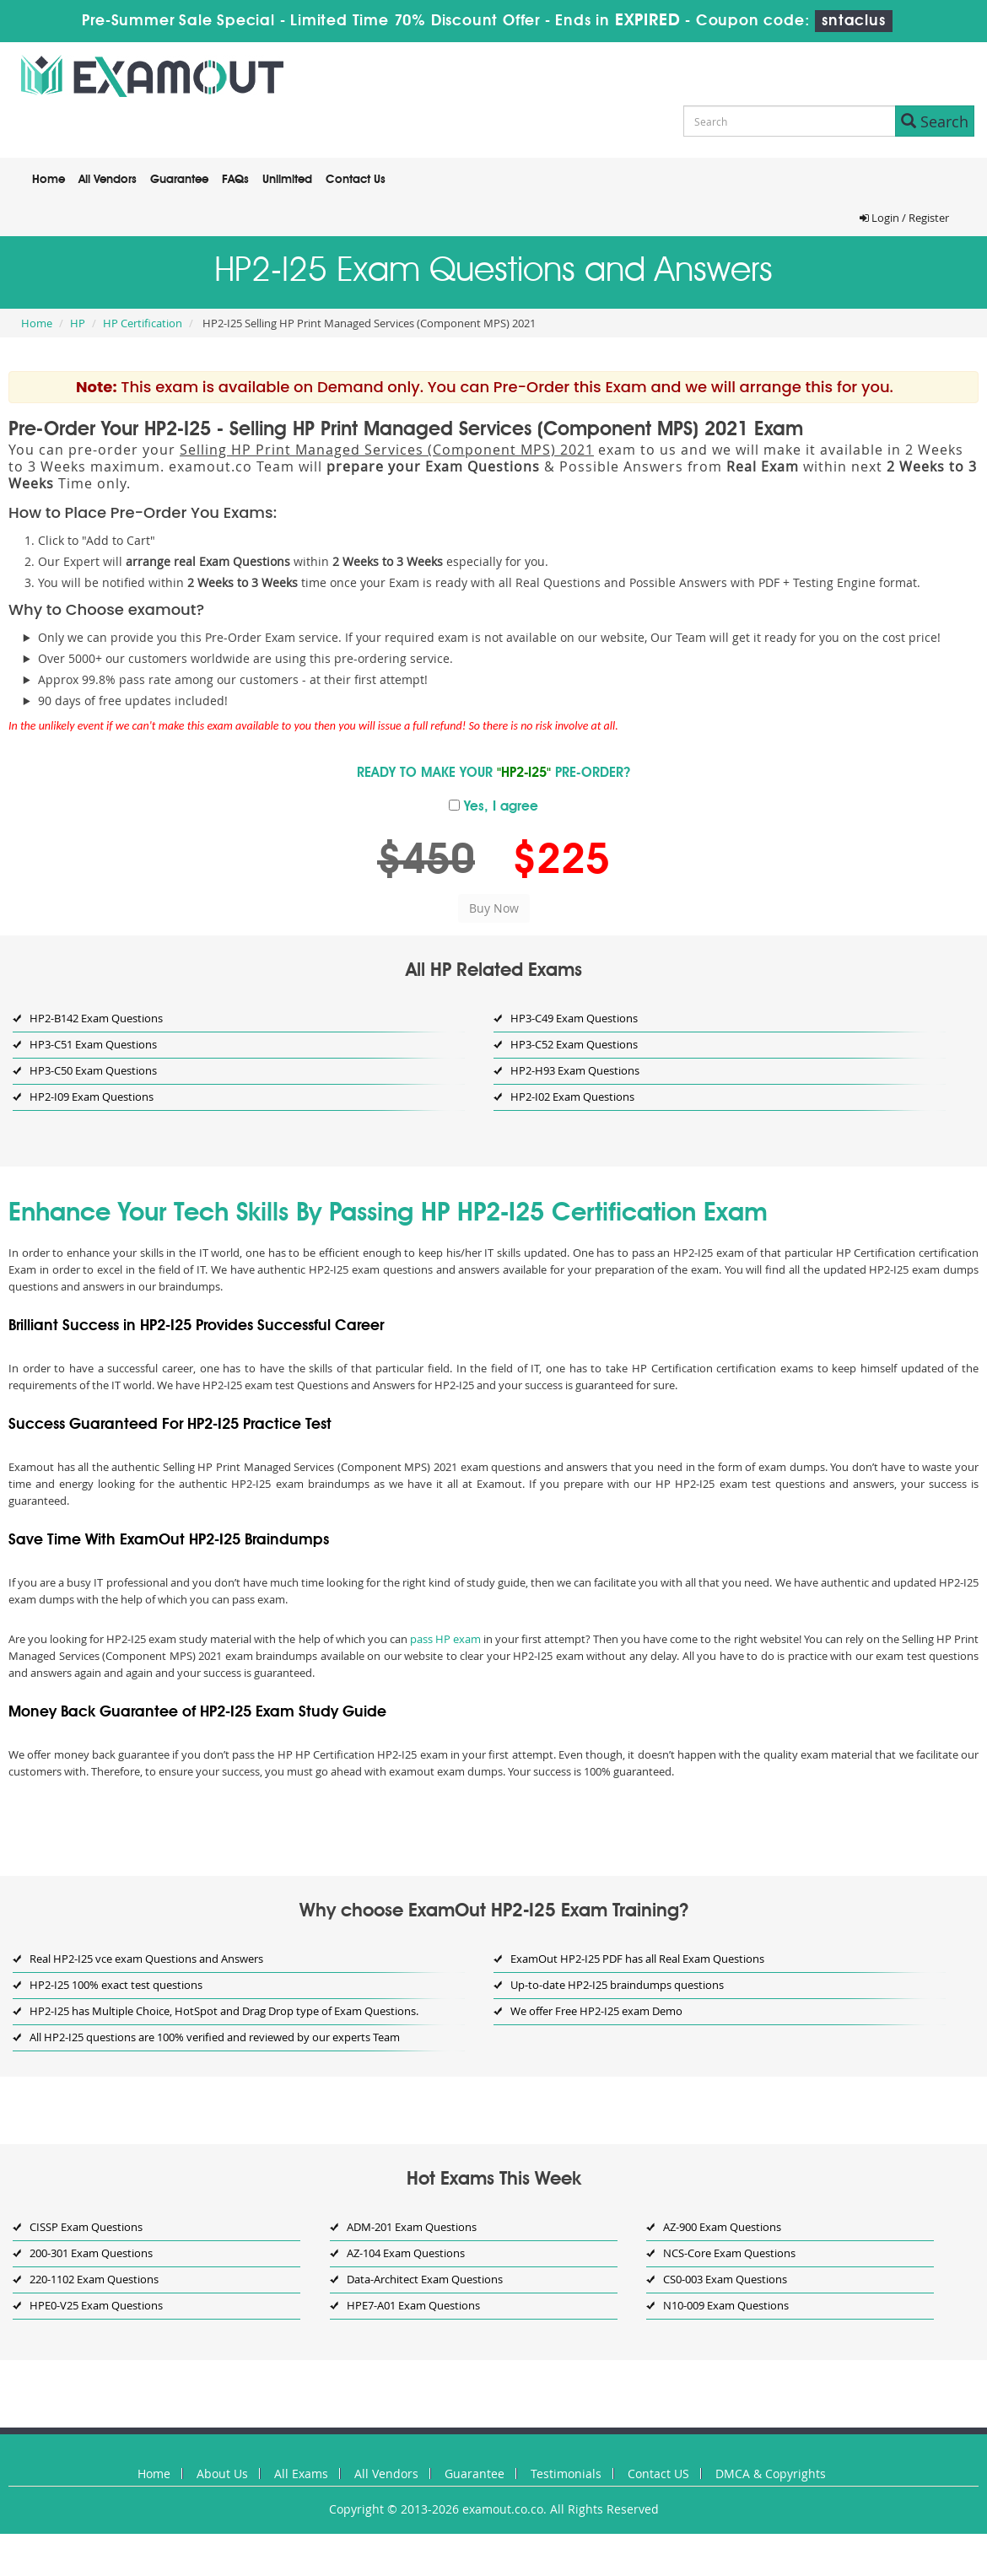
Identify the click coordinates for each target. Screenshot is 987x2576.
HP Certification (142, 323)
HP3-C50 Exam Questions (93, 1070)
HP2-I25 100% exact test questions (116, 1984)
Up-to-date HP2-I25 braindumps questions (617, 1984)
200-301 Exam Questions (91, 2253)
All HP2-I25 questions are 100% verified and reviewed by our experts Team (215, 2037)
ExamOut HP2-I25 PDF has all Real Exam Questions (637, 1958)
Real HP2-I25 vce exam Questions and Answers (146, 1958)
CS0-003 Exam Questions (725, 2279)
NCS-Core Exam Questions (729, 2253)
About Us (222, 2474)
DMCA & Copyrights (770, 2474)
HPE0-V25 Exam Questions (96, 2305)
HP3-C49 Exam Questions (574, 1018)
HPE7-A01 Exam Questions (413, 2305)
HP (77, 323)
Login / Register (904, 217)
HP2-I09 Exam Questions (92, 1096)
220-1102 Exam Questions (94, 2279)
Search (934, 121)
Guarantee (179, 180)
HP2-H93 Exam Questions (574, 1070)
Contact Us (356, 180)
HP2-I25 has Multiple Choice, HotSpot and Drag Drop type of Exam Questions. (224, 2010)
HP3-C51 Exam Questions (93, 1044)
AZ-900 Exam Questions (722, 2226)
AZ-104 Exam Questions (406, 2253)
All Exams (301, 2474)
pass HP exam (445, 1638)
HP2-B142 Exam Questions (96, 1018)
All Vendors (107, 180)
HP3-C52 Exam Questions (574, 1044)
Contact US (658, 2474)
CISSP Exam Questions (86, 2226)
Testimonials (566, 2474)
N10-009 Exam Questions (726, 2305)
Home (48, 180)
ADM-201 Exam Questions (412, 2226)
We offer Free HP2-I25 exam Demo (596, 2010)
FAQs (235, 180)
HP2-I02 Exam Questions (572, 1096)
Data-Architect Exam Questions (425, 2279)
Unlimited (287, 180)
